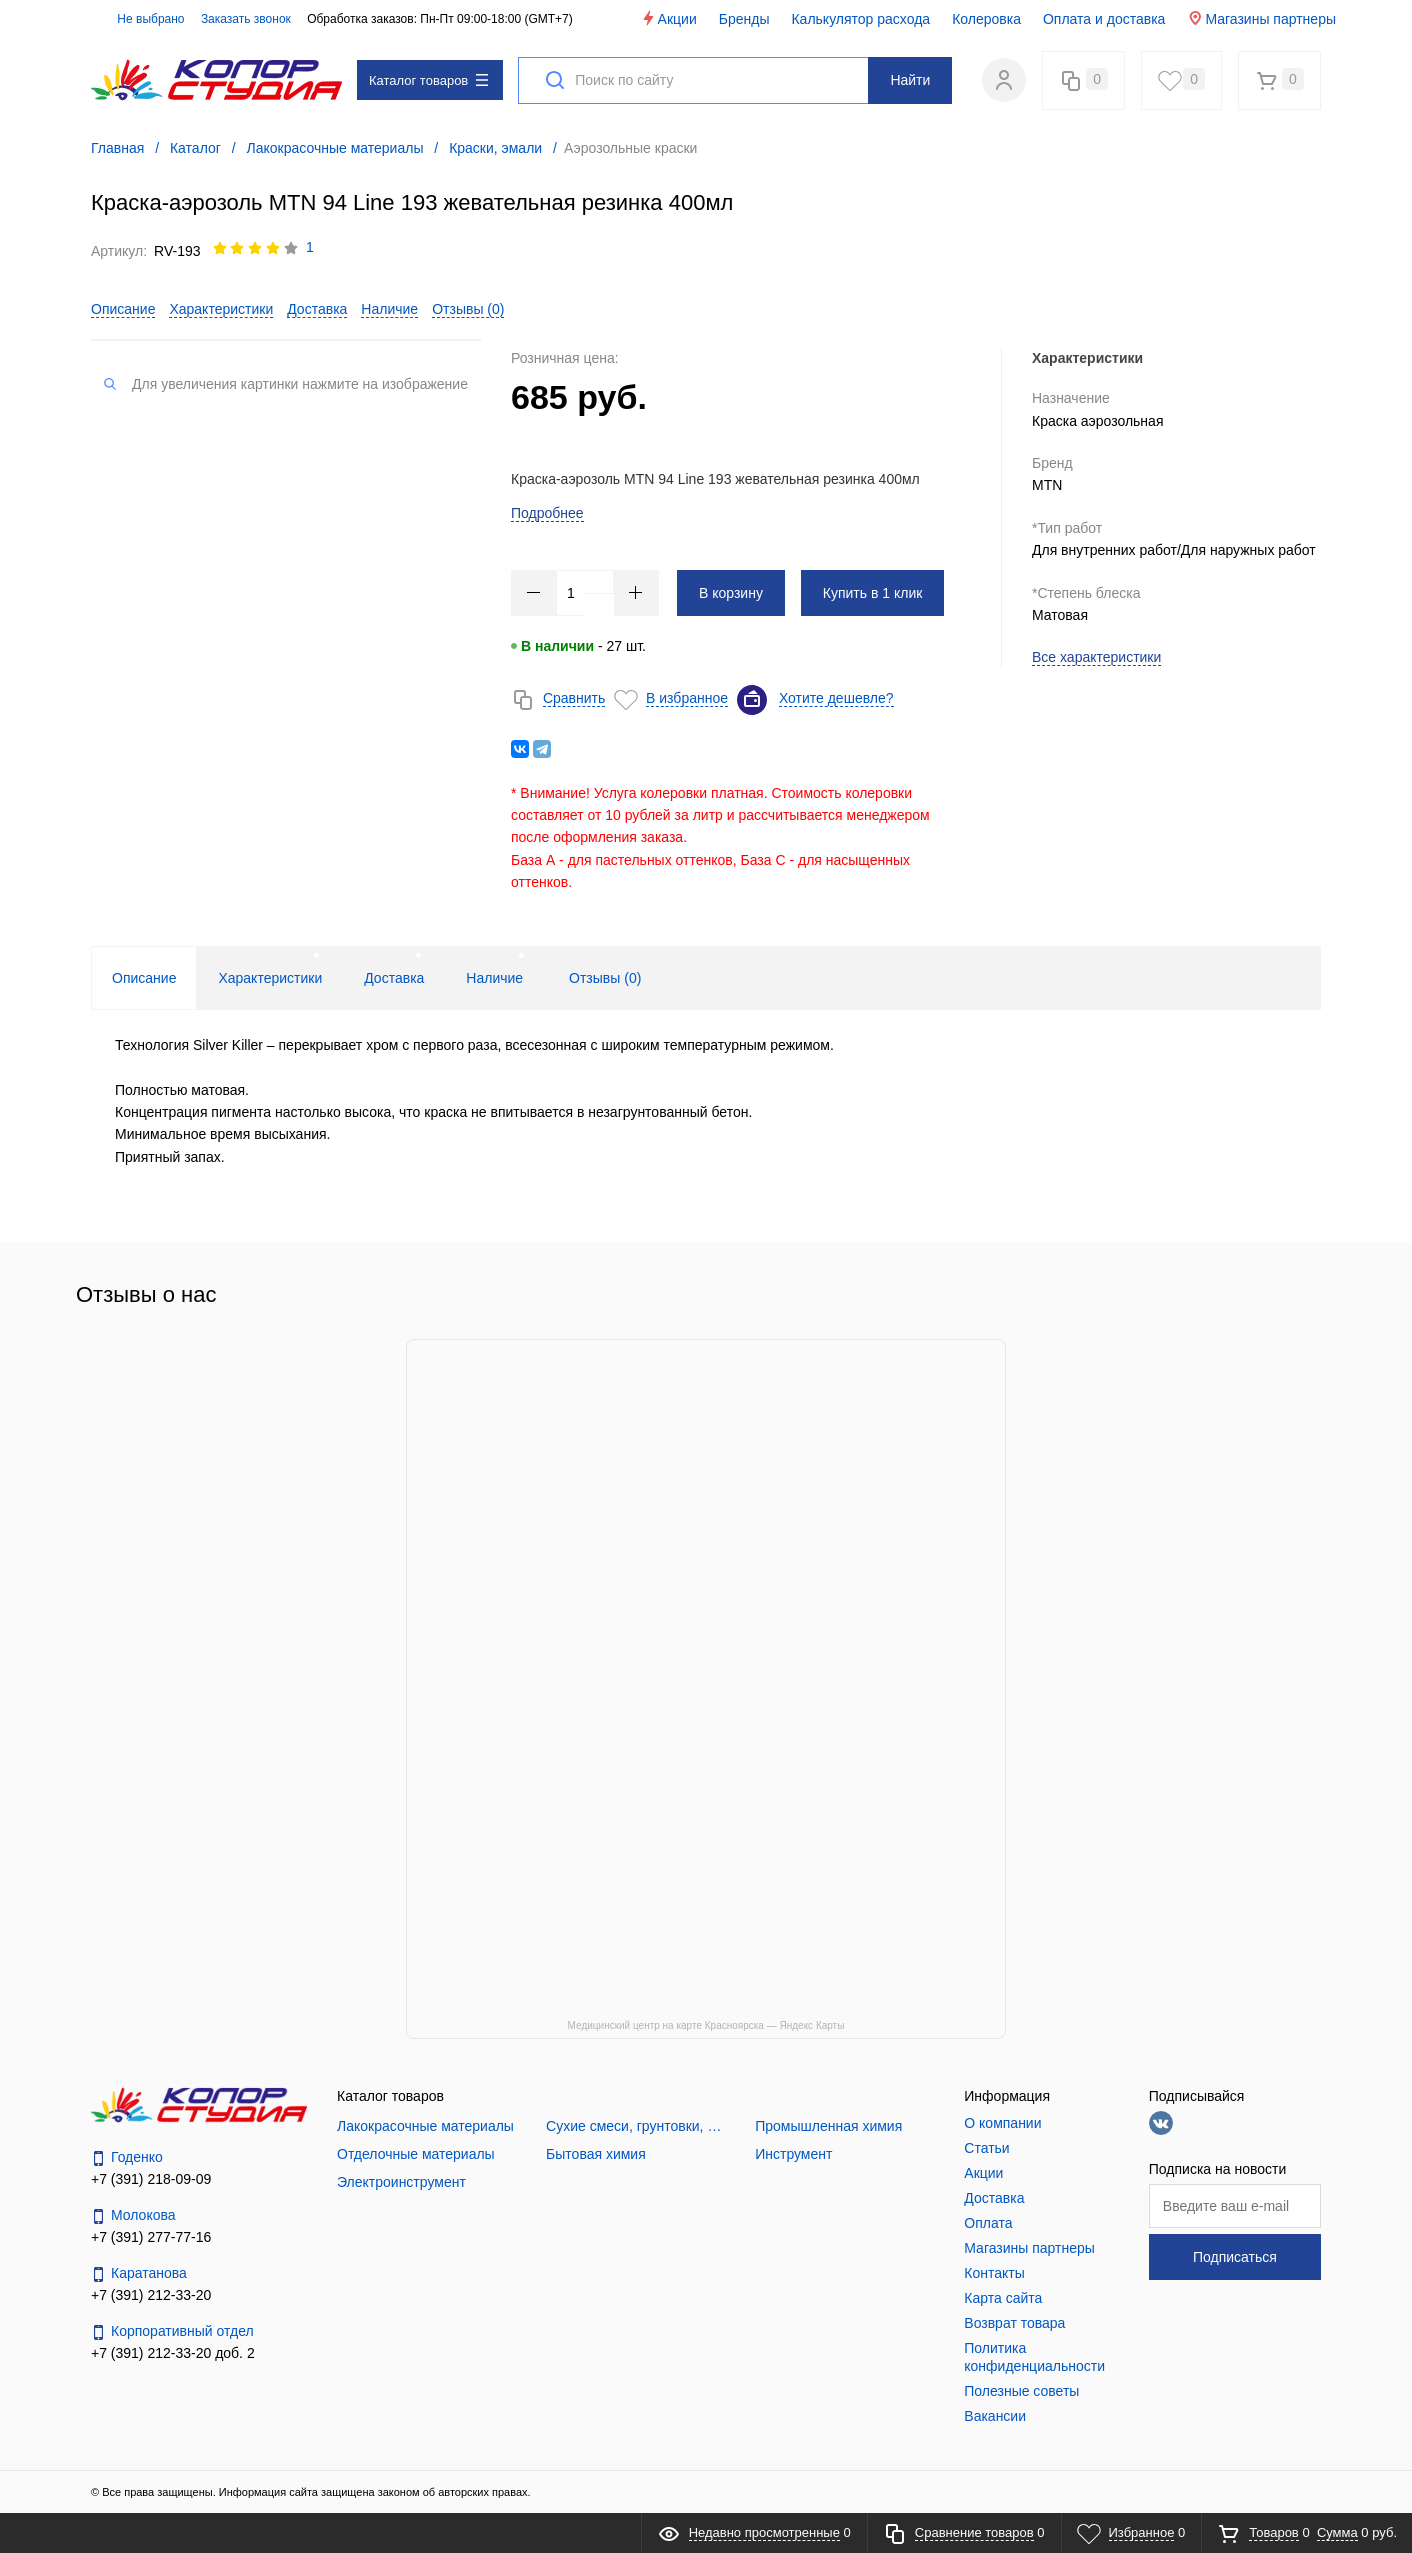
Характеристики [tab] (270, 978)
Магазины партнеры (1261, 18)
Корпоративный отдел (172, 2331)
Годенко (127, 2157)
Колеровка (986, 19)
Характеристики (221, 309)
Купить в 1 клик (873, 593)
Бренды (744, 19)
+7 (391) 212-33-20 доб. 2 (173, 2353)
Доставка (317, 309)
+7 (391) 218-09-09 (151, 2179)
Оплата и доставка (1104, 19)
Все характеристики (1096, 657)
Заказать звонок (246, 19)
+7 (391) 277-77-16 (151, 2237)
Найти (910, 80)
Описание (123, 309)
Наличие (389, 309)
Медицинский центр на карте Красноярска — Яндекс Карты (706, 2025)
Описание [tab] (144, 978)
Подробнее (547, 513)
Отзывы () (468, 309)
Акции (668, 18)
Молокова (133, 2215)
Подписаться (1235, 2257)
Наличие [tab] (494, 978)
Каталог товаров (428, 80)
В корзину (731, 593)
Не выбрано (139, 19)
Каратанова (139, 2273)
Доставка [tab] (394, 978)
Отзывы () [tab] (605, 978)
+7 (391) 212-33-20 (151, 2295)
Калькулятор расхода (860, 19)
